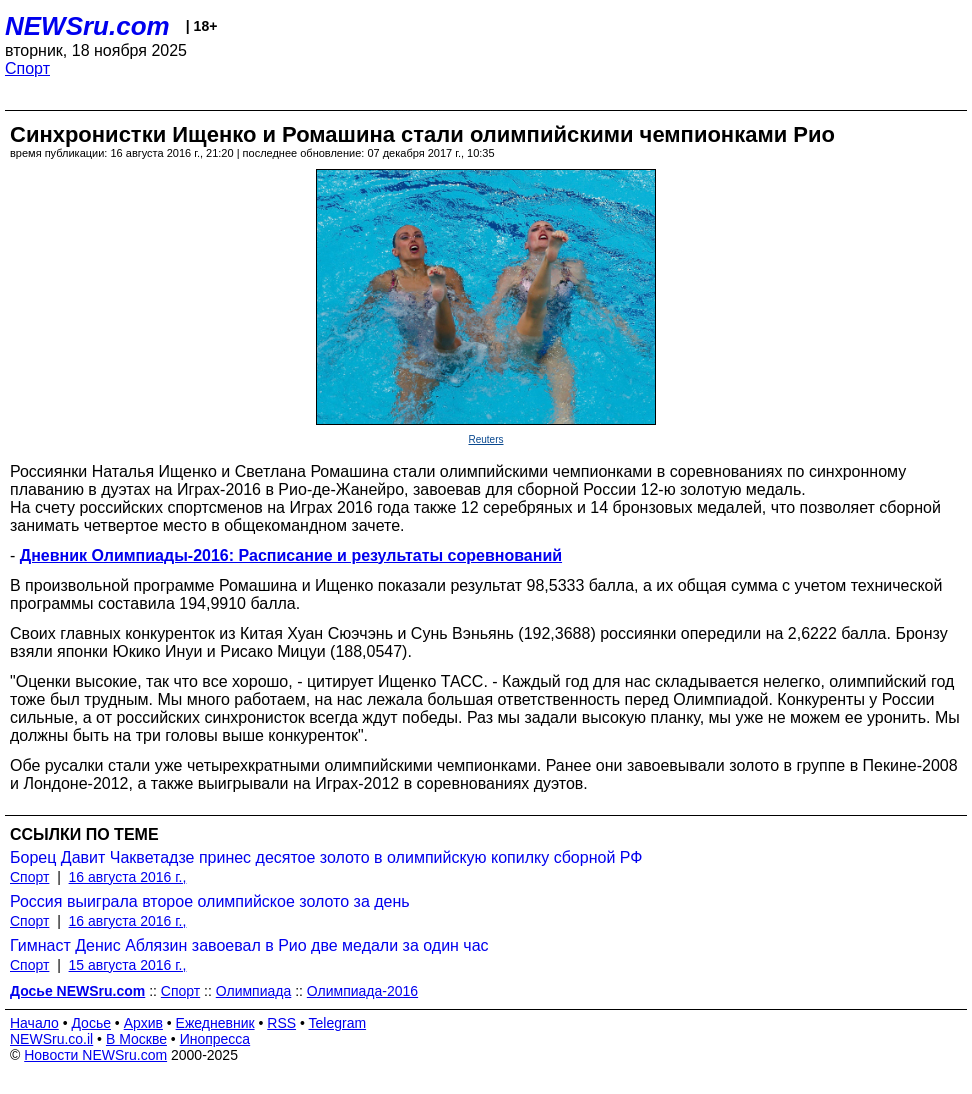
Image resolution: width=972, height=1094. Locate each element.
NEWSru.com (87, 26)
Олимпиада (254, 991)
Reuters (485, 439)
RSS (281, 1023)
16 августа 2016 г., (128, 877)
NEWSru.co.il (51, 1039)
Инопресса (215, 1039)
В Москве (136, 1039)
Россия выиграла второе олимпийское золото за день (210, 901)
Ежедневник (215, 1023)
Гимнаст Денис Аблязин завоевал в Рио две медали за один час (249, 945)
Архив (143, 1023)
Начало (34, 1023)
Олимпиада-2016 (362, 991)
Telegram (338, 1023)
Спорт (27, 68)
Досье (91, 1023)
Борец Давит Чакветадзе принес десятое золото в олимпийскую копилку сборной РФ (326, 857)
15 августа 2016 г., (128, 965)
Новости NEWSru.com (95, 1055)
